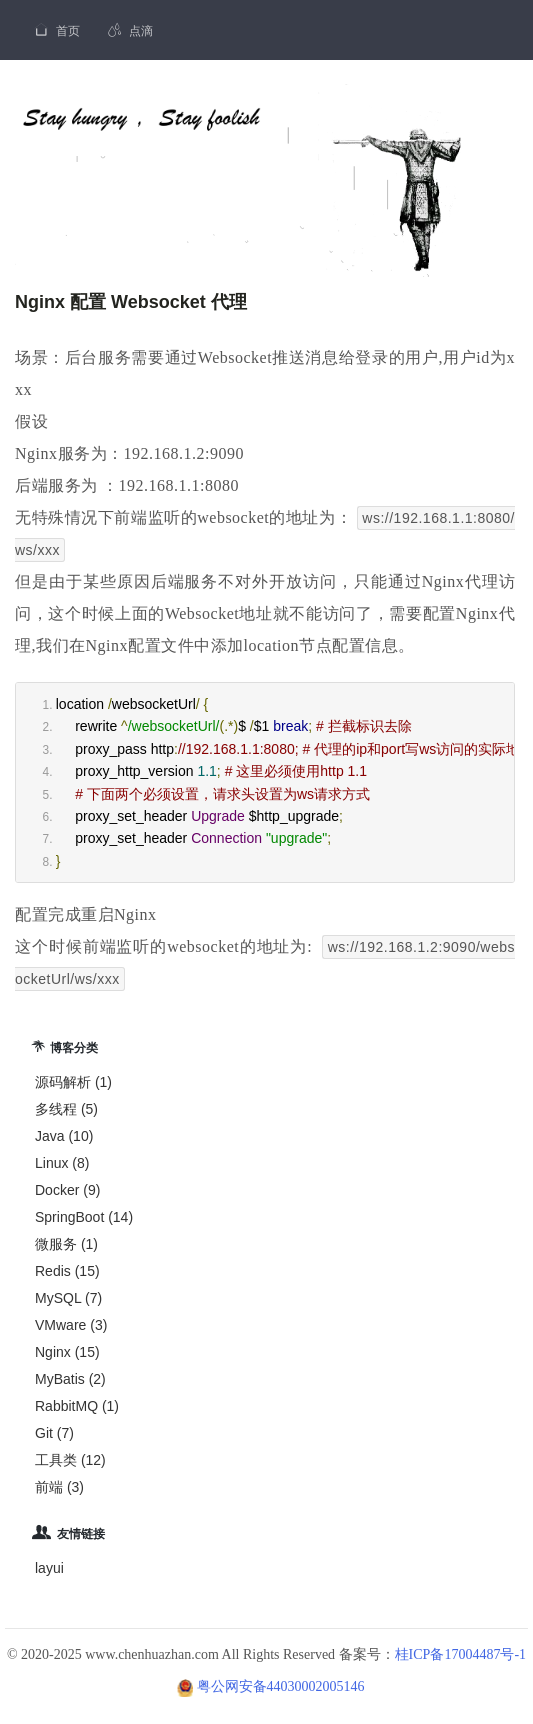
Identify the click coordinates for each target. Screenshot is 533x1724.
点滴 (131, 30)
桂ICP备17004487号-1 (460, 1654)
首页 (57, 30)
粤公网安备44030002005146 (281, 1686)
